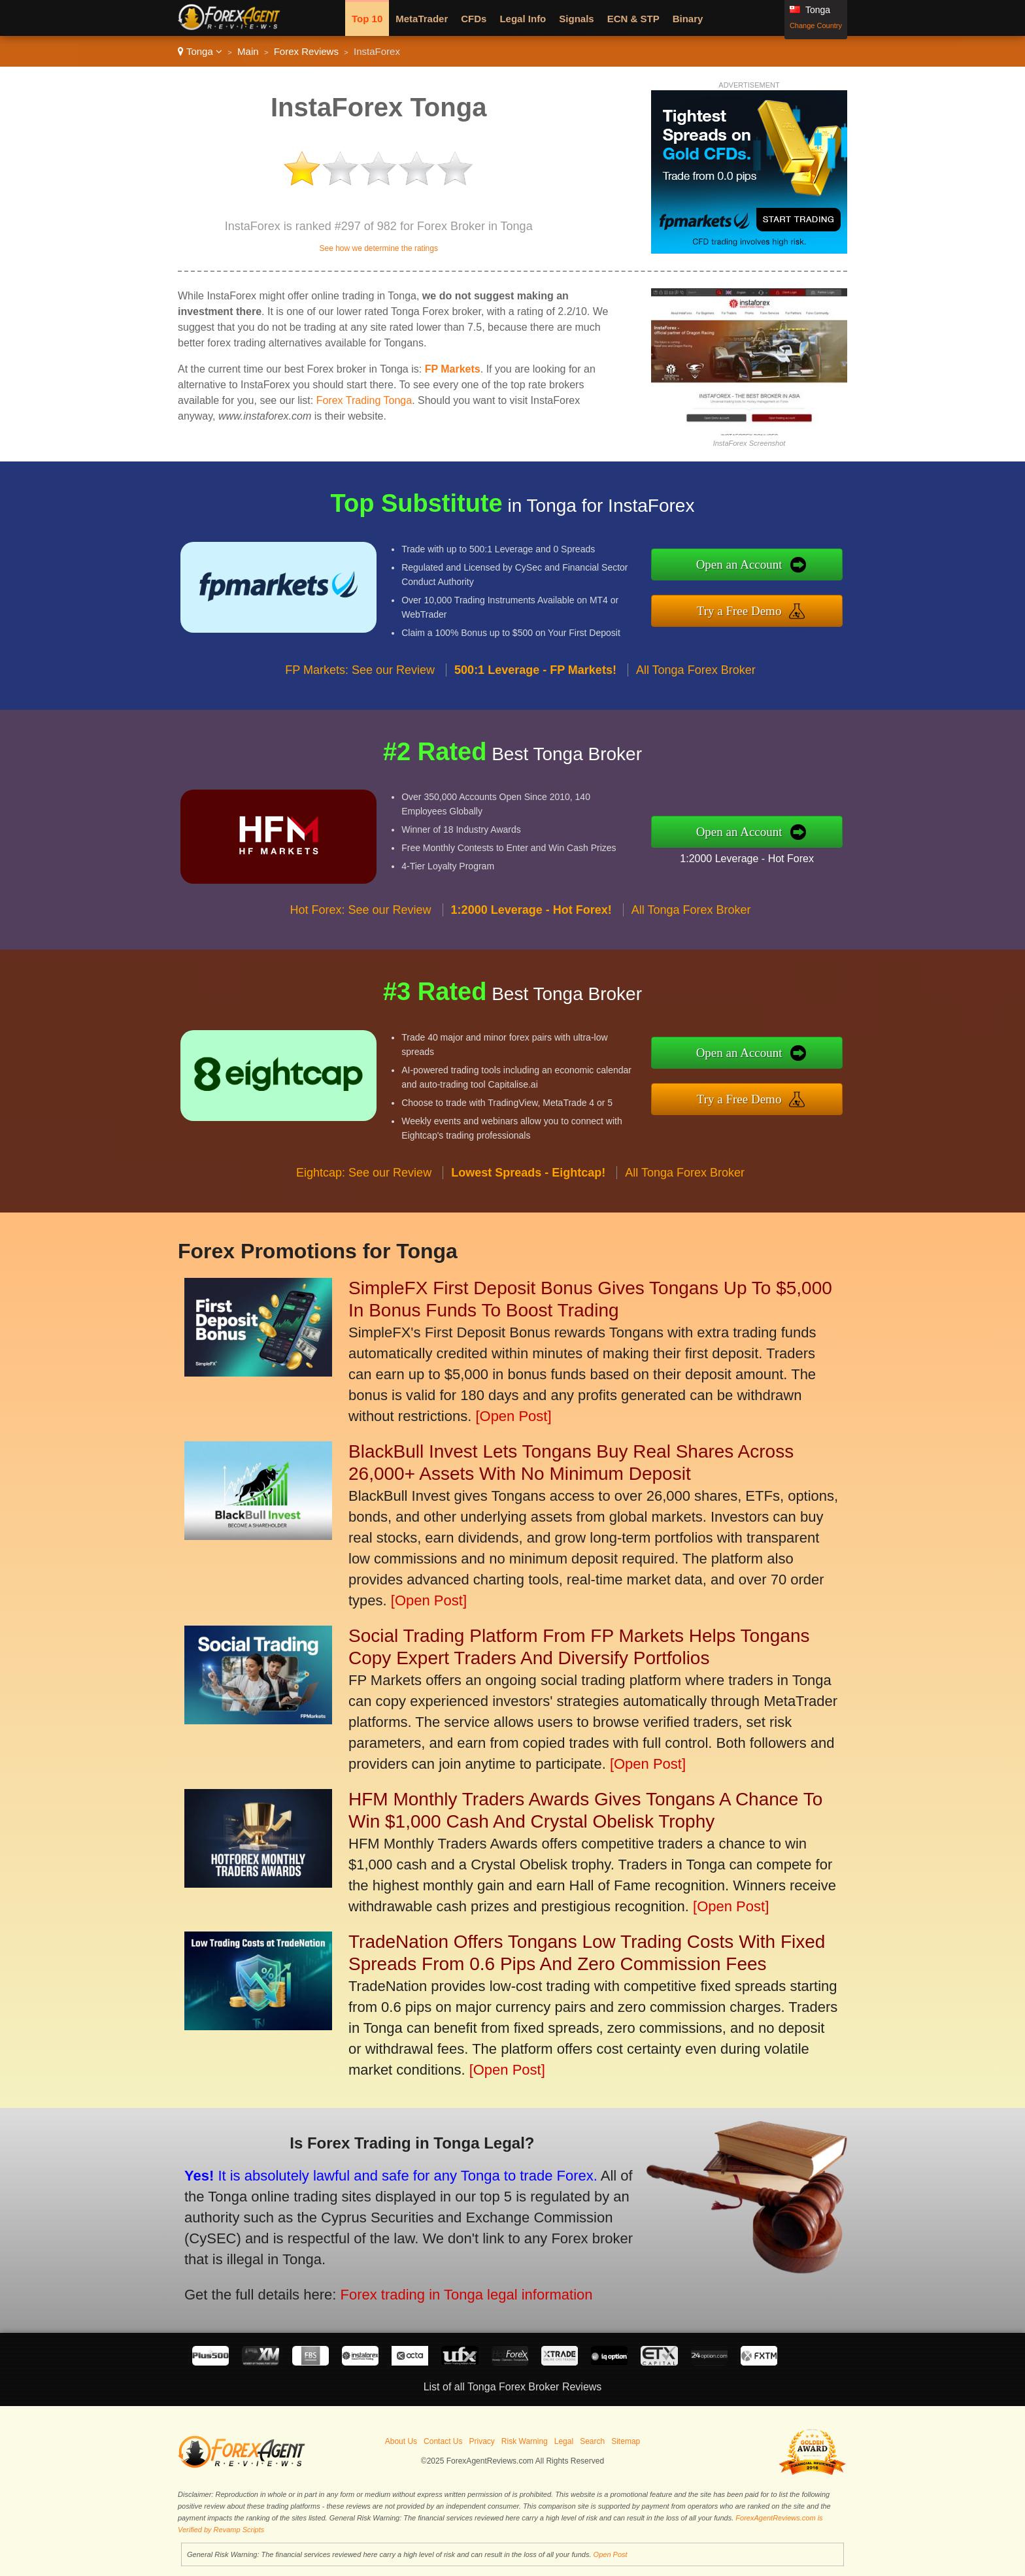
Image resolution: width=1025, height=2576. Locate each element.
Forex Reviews (306, 51)
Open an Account (802, 573)
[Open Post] (513, 1416)
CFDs (473, 18)
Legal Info (522, 18)
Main (248, 51)
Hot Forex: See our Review (360, 970)
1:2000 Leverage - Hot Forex (807, 848)
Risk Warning (524, 2441)
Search (592, 2441)
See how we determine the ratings (378, 248)
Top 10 (367, 18)
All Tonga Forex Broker (696, 730)
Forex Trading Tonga (364, 400)
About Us (401, 2441)
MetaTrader (421, 18)
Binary (688, 18)
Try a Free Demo (802, 601)
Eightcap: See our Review (363, 1233)
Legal (563, 2441)
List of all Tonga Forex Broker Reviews (513, 2386)
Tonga (200, 51)
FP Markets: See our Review (360, 730)
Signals (576, 18)
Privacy (481, 2441)
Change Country (816, 25)
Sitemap (625, 2441)
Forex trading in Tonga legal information (385, 2267)
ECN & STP (633, 18)
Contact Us (443, 2441)
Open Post (611, 2554)
